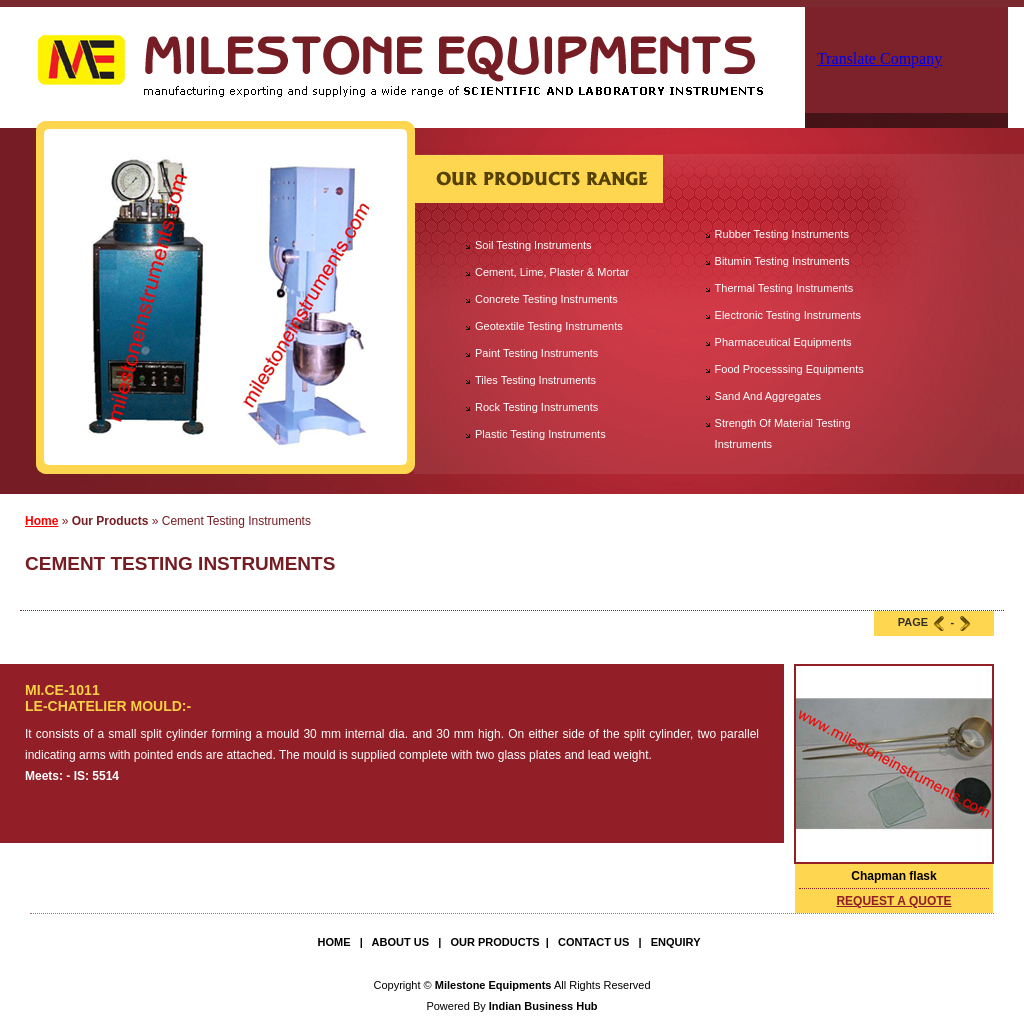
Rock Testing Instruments (536, 407)
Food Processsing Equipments (789, 369)
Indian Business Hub (543, 1006)
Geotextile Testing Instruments (549, 326)
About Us (400, 942)
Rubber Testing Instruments (782, 234)
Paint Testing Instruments (536, 353)
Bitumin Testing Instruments (782, 261)
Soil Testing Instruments (533, 245)
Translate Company (879, 58)
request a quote (893, 901)
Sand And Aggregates (768, 396)
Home (41, 521)
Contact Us (593, 942)
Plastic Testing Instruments (540, 434)
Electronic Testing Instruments (788, 315)
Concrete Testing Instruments (546, 299)
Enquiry (676, 942)
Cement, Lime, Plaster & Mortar (552, 272)
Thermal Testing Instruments (784, 288)
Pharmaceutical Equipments (783, 342)
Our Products (494, 942)
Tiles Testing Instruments (535, 380)
